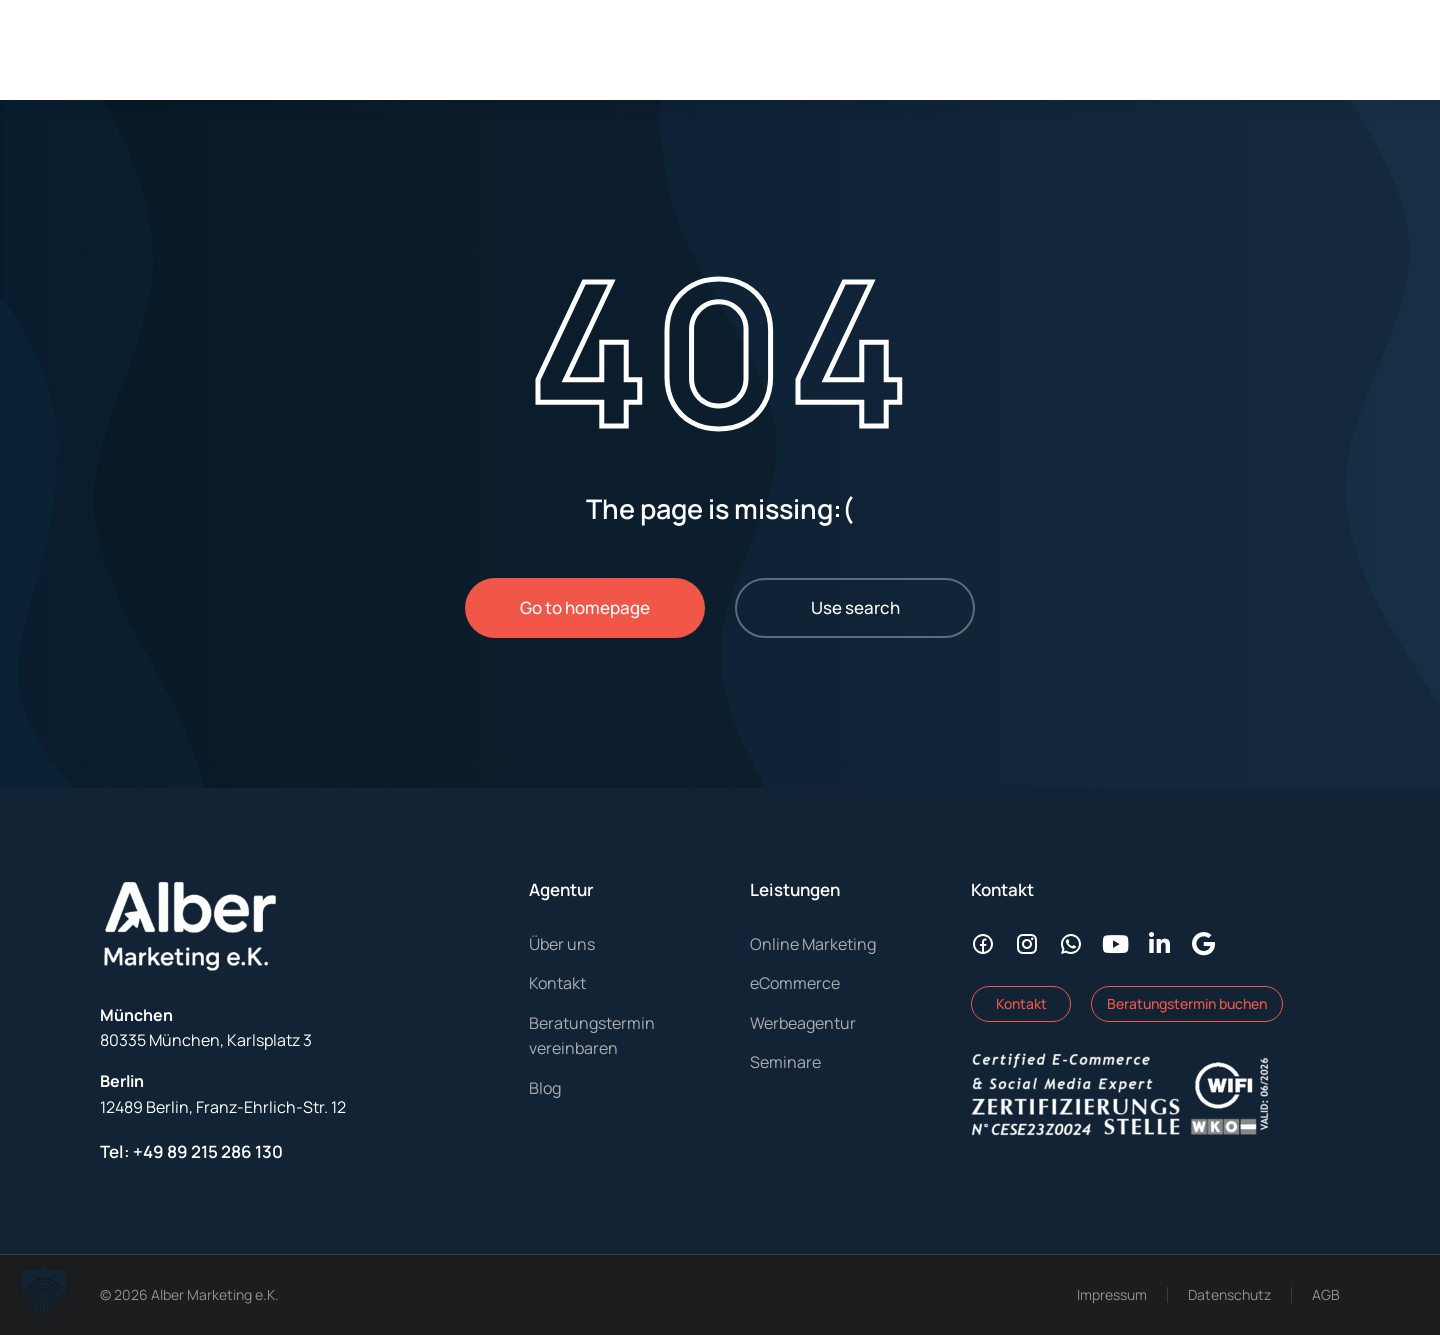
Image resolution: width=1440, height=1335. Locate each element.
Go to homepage (585, 607)
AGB (1326, 1294)
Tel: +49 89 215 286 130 (191, 1151)
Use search (855, 607)
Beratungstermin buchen (1187, 1003)
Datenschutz (1229, 1294)
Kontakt (1021, 1003)
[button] (44, 1291)
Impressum (1112, 1294)
